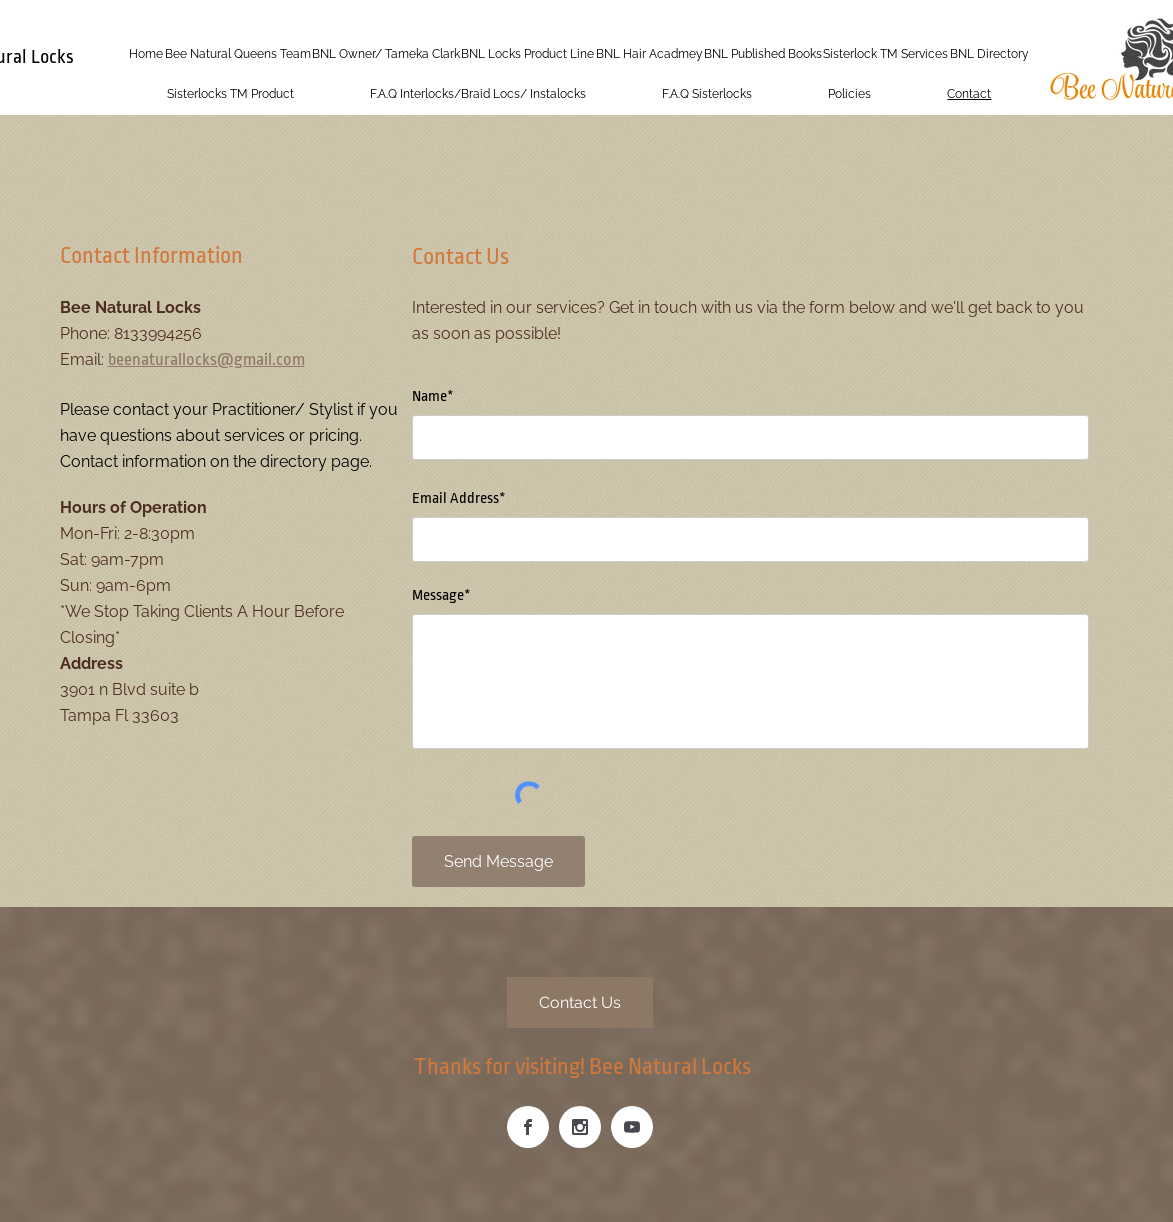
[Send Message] (498, 861)
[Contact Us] (580, 1002)
